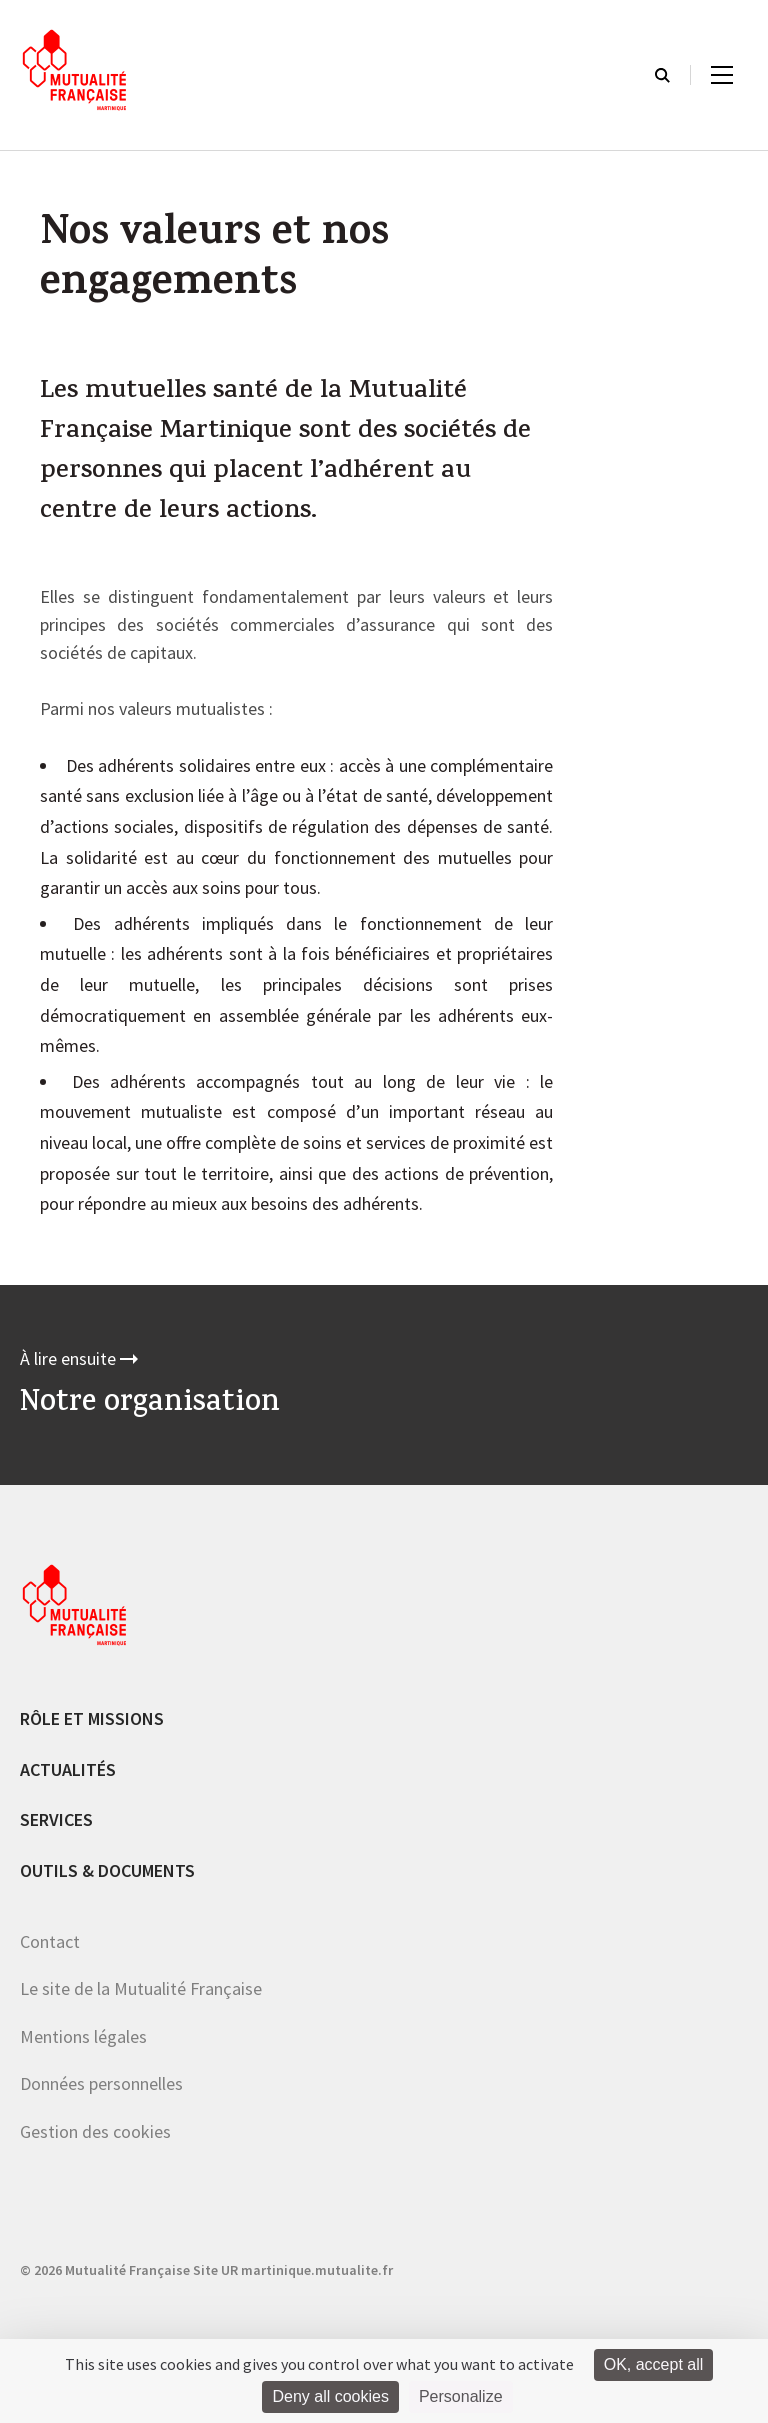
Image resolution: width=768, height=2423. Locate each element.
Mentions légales (83, 2036)
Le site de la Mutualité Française (141, 1988)
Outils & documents (107, 1870)
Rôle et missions (92, 1718)
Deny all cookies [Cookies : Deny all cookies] (330, 2396)
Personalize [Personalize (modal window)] (461, 2396)
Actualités (68, 1769)
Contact (50, 1941)
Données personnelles (101, 2083)
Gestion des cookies (95, 2131)
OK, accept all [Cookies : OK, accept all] (654, 2364)
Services (56, 1819)
